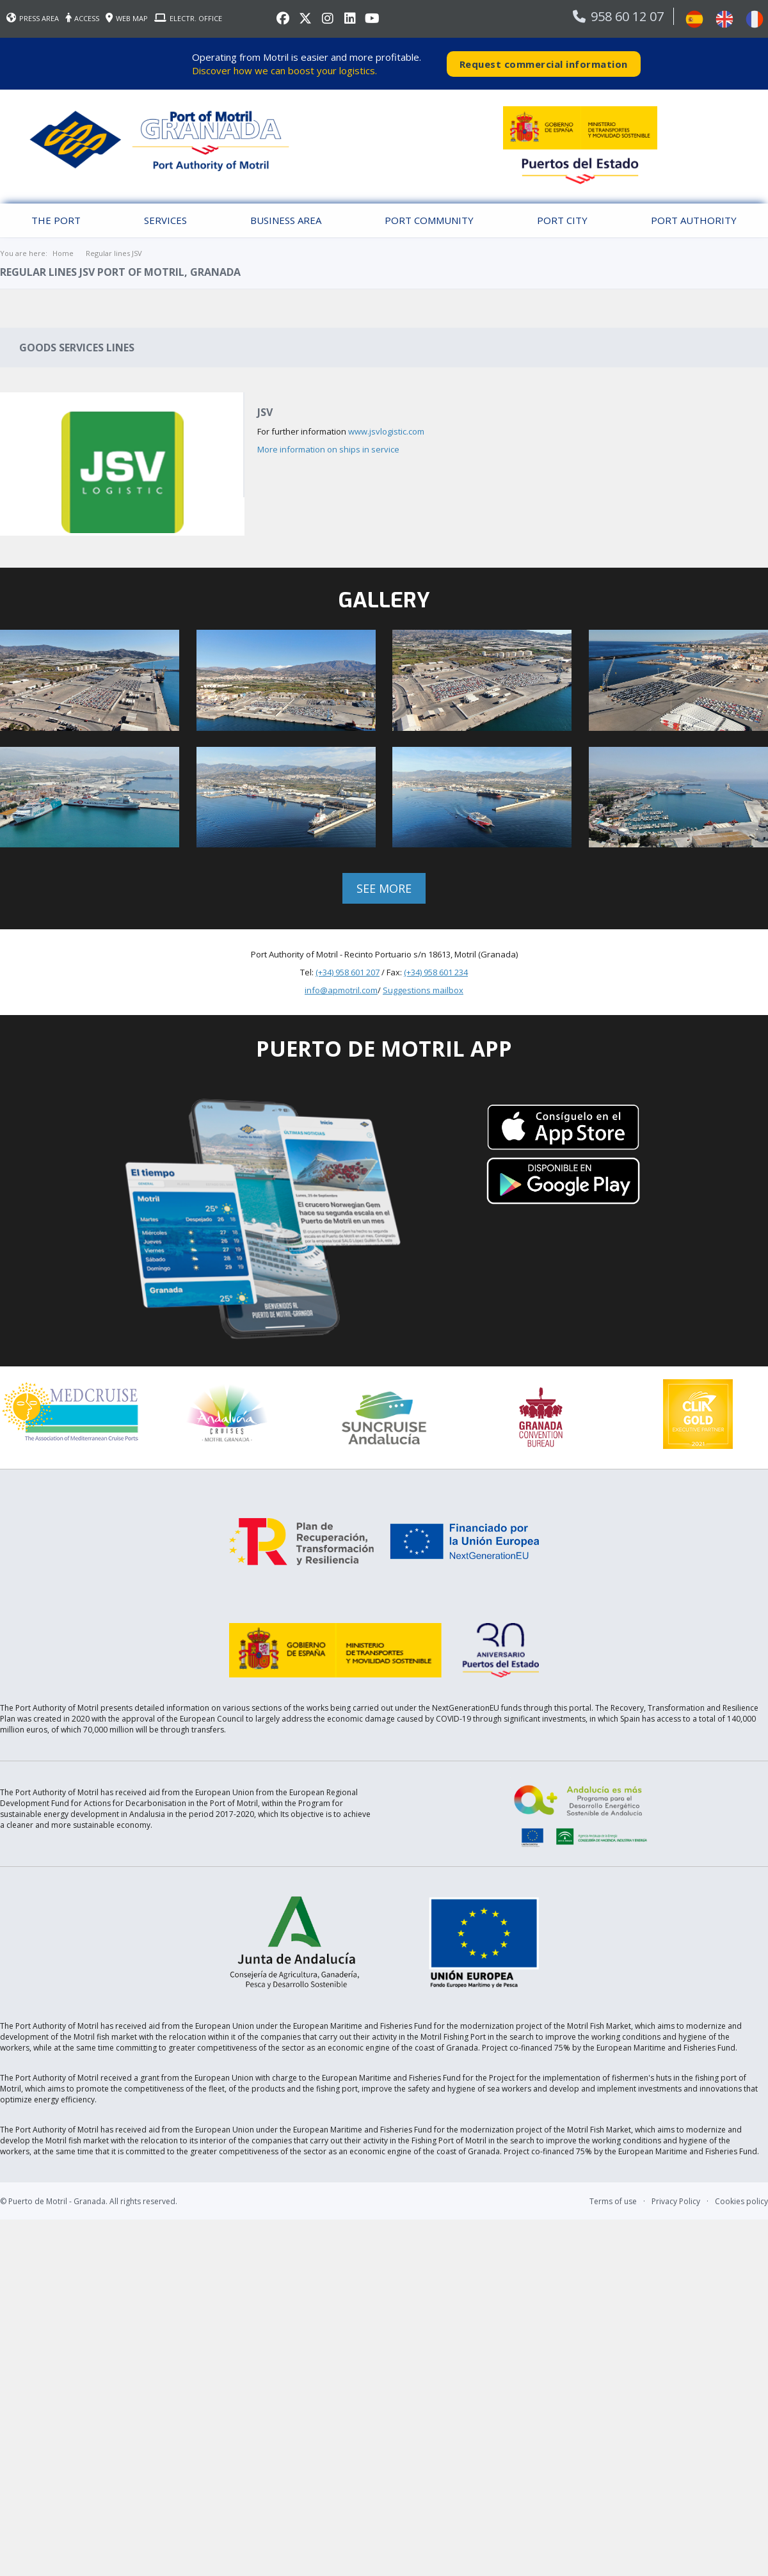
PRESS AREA (32, 18)
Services (165, 219)
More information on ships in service (328, 448)
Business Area (285, 219)
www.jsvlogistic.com (386, 430)
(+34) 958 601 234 (436, 971)
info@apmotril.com (341, 989)
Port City (562, 219)
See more (384, 887)
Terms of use (613, 2198)
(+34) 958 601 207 (348, 971)
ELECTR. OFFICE (188, 18)
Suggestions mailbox (423, 989)
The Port (56, 219)
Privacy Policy (676, 2198)
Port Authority (694, 219)
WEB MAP (127, 18)
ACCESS (82, 18)
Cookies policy (741, 2198)
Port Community (429, 219)
